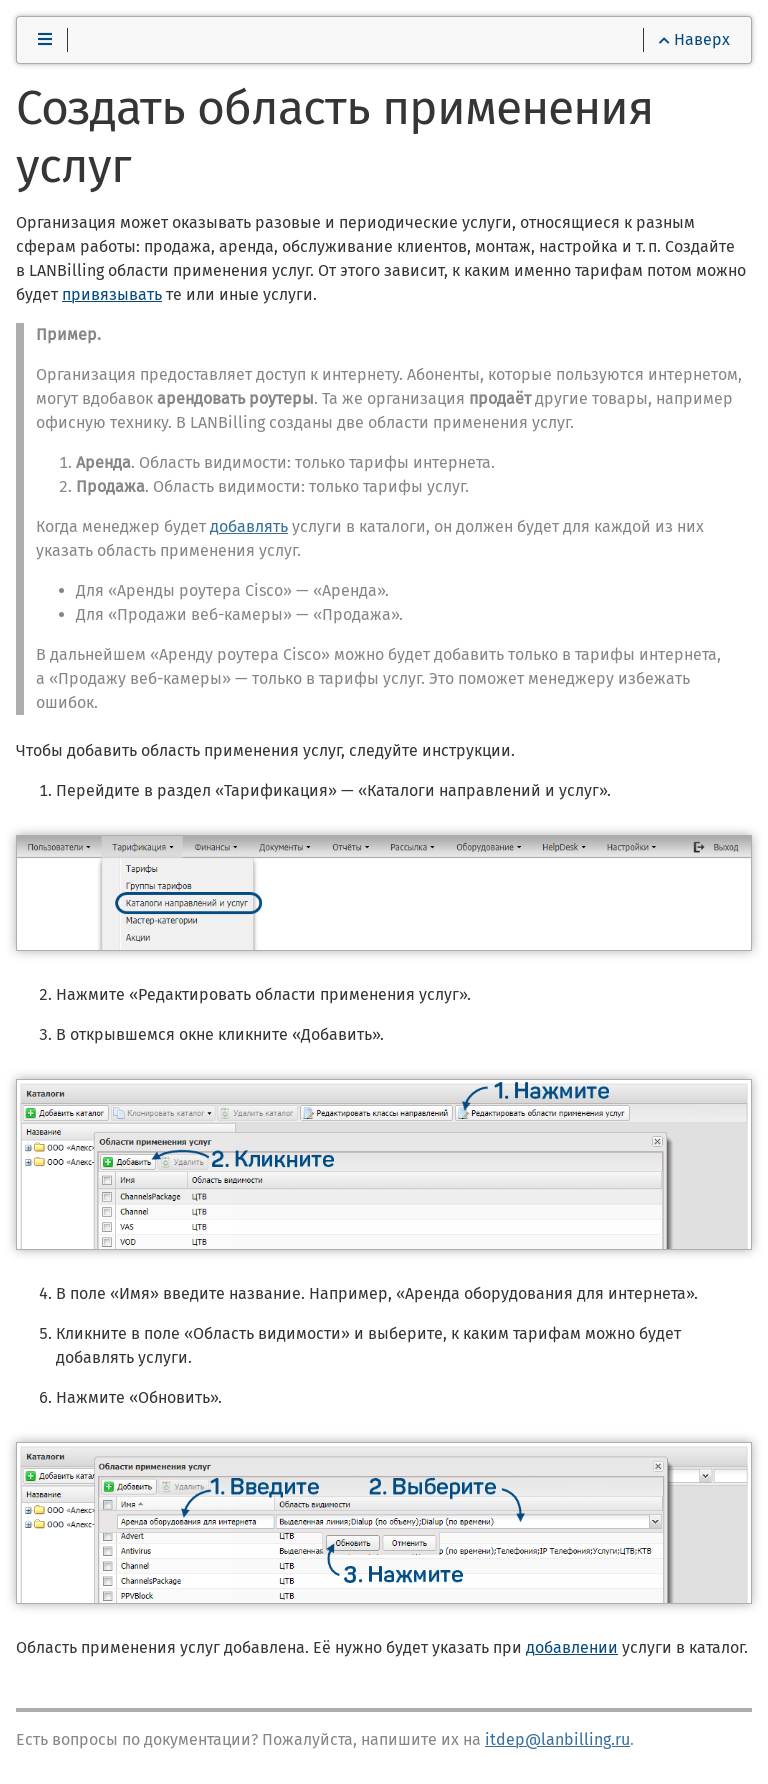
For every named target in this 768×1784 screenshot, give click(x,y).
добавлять (249, 526)
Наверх (694, 39)
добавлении (572, 1647)
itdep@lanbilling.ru (557, 1739)
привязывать (112, 294)
